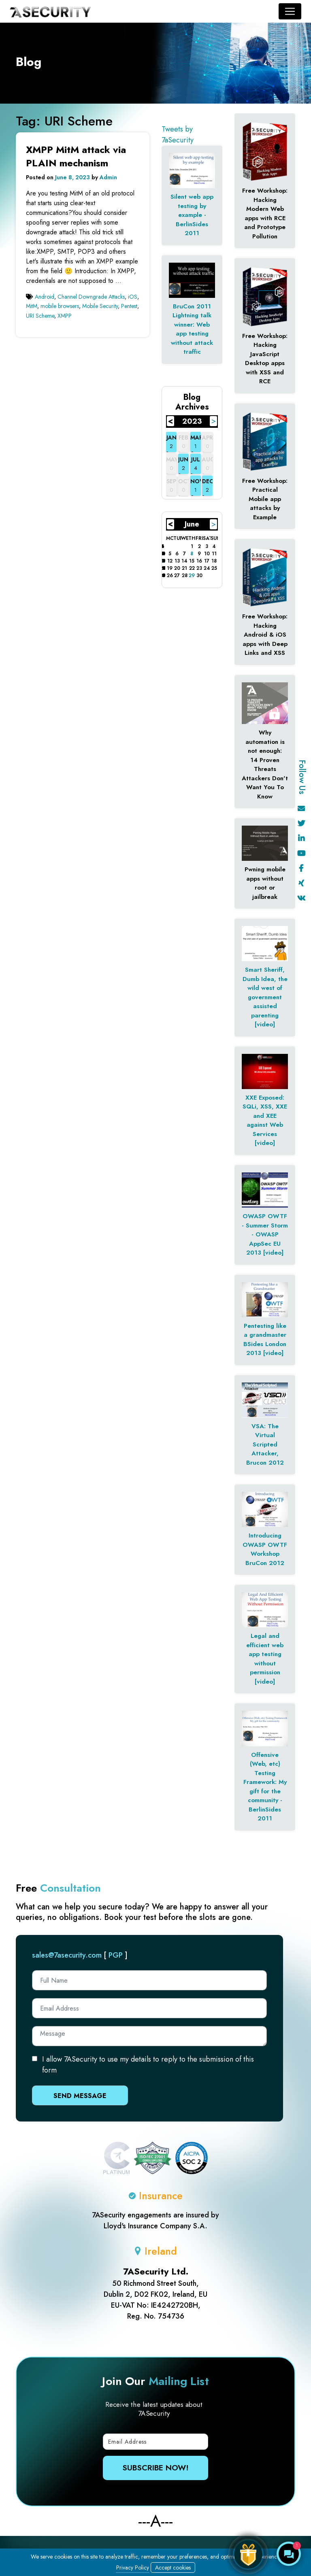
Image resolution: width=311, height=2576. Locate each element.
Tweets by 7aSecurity (178, 134)
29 (192, 575)
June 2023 (192, 524)
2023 (192, 421)
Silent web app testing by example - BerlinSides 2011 (191, 215)
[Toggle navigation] (290, 11)
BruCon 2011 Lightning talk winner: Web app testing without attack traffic (192, 329)
